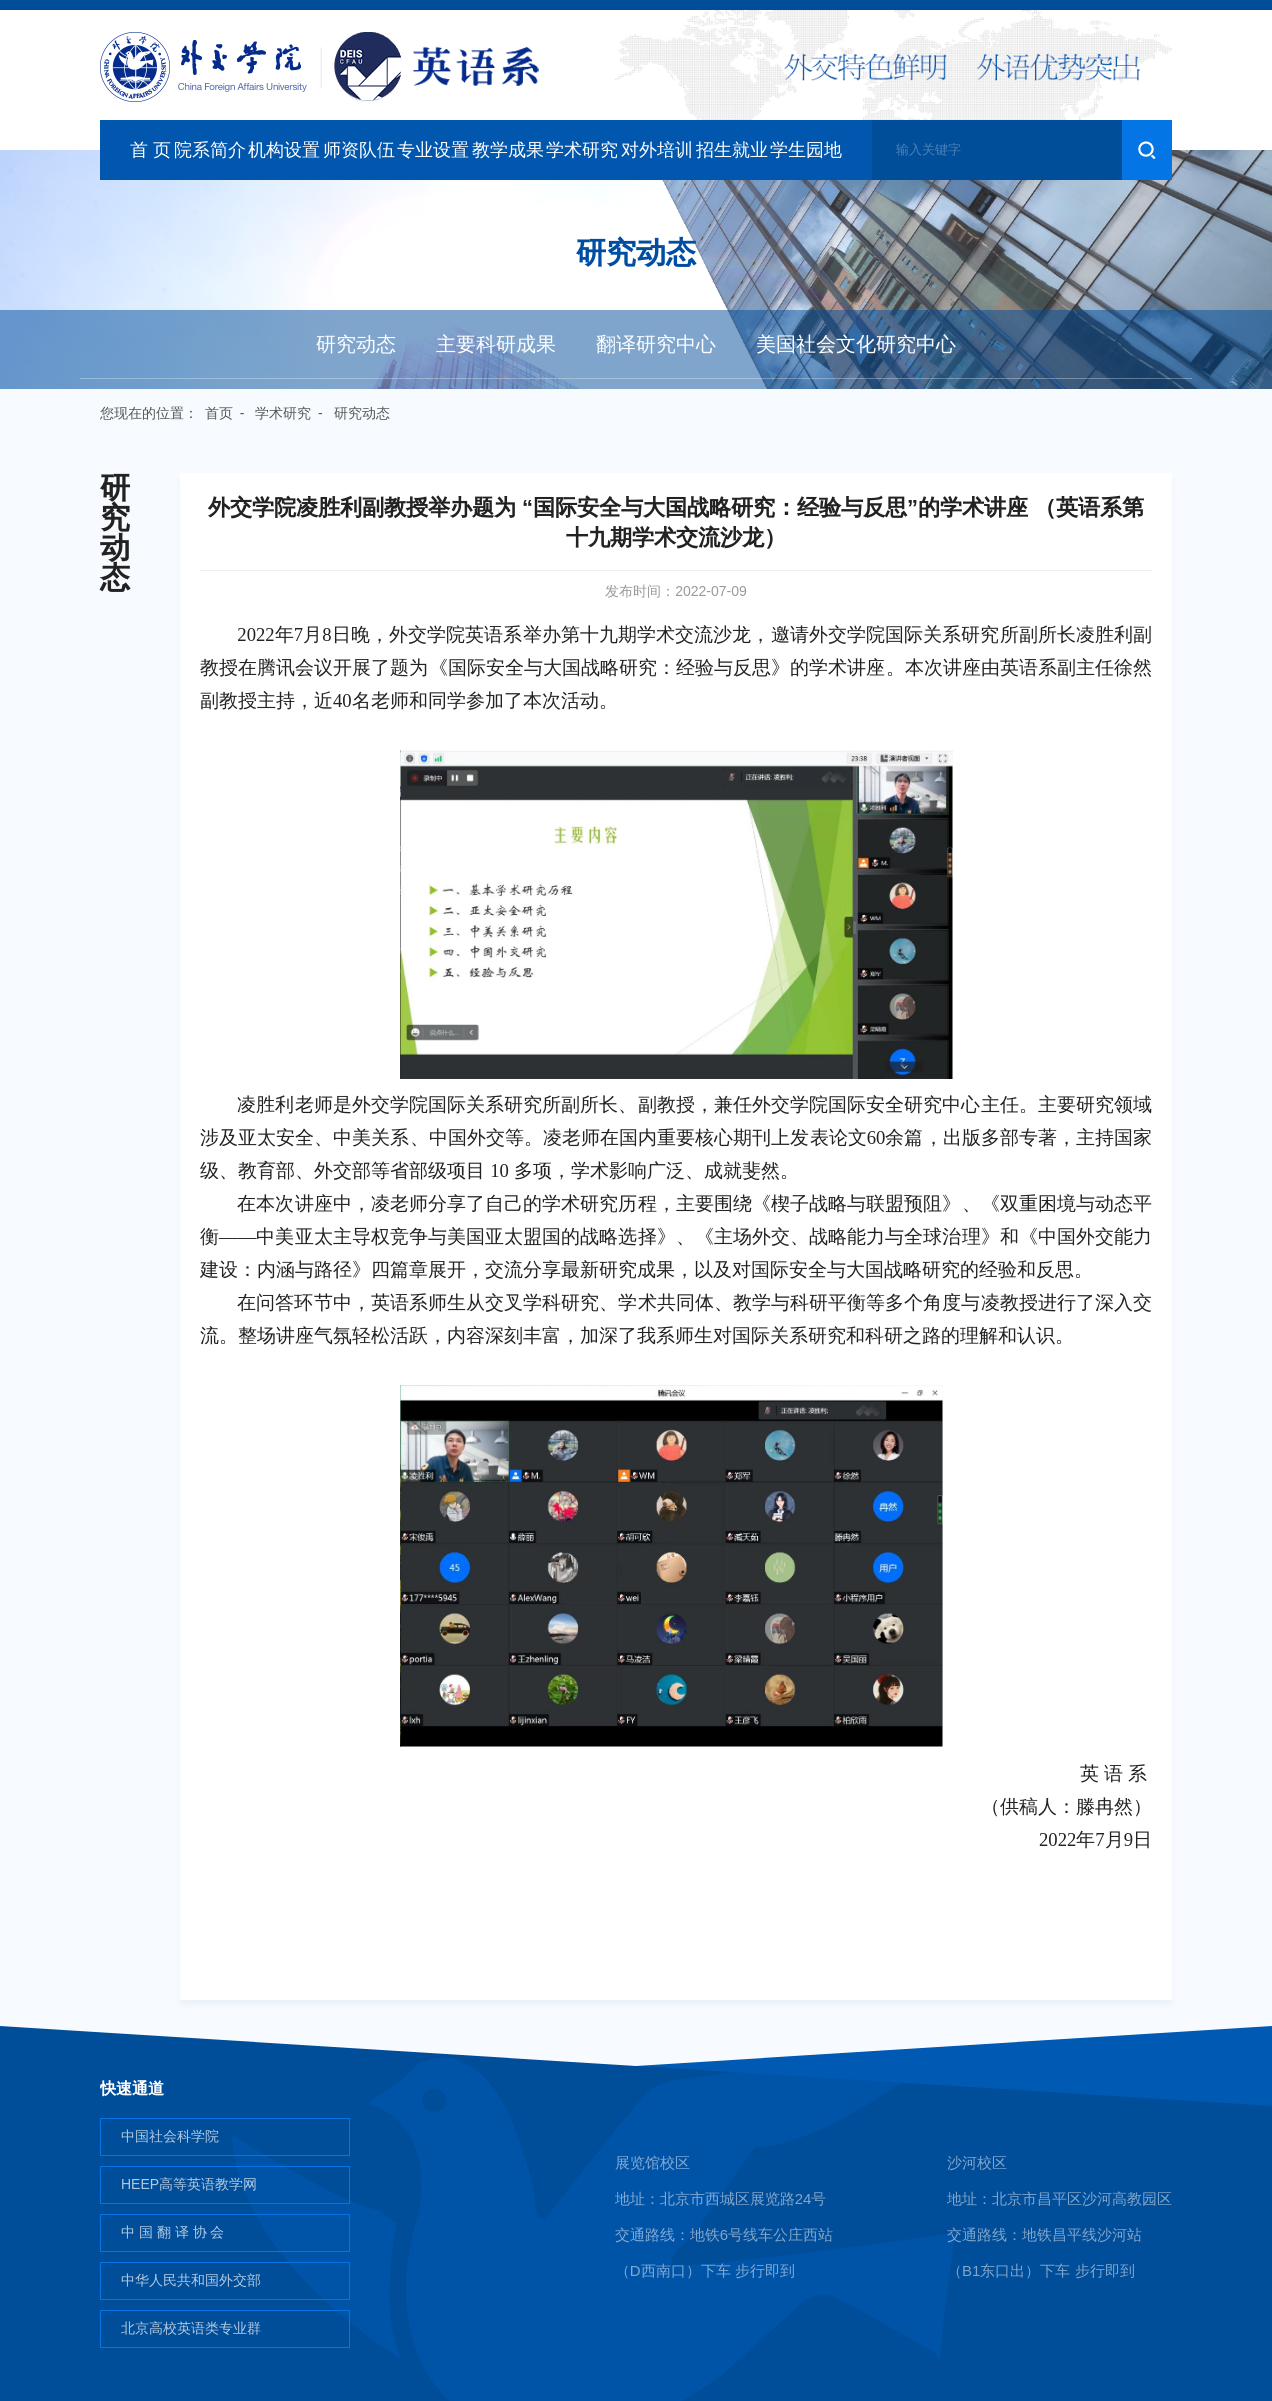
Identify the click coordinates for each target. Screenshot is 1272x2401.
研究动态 (356, 344)
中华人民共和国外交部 (191, 2280)
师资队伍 (359, 150)
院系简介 (210, 150)
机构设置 (284, 150)
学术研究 (582, 150)
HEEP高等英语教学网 (189, 2184)
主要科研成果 (496, 344)
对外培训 (657, 150)
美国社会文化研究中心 (856, 344)
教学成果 (508, 150)
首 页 (150, 150)
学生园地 (806, 150)
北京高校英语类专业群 (191, 2328)
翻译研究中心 (656, 344)
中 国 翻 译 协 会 (172, 2232)
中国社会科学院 (170, 2136)
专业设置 (433, 150)
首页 (219, 413)
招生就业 (732, 150)
